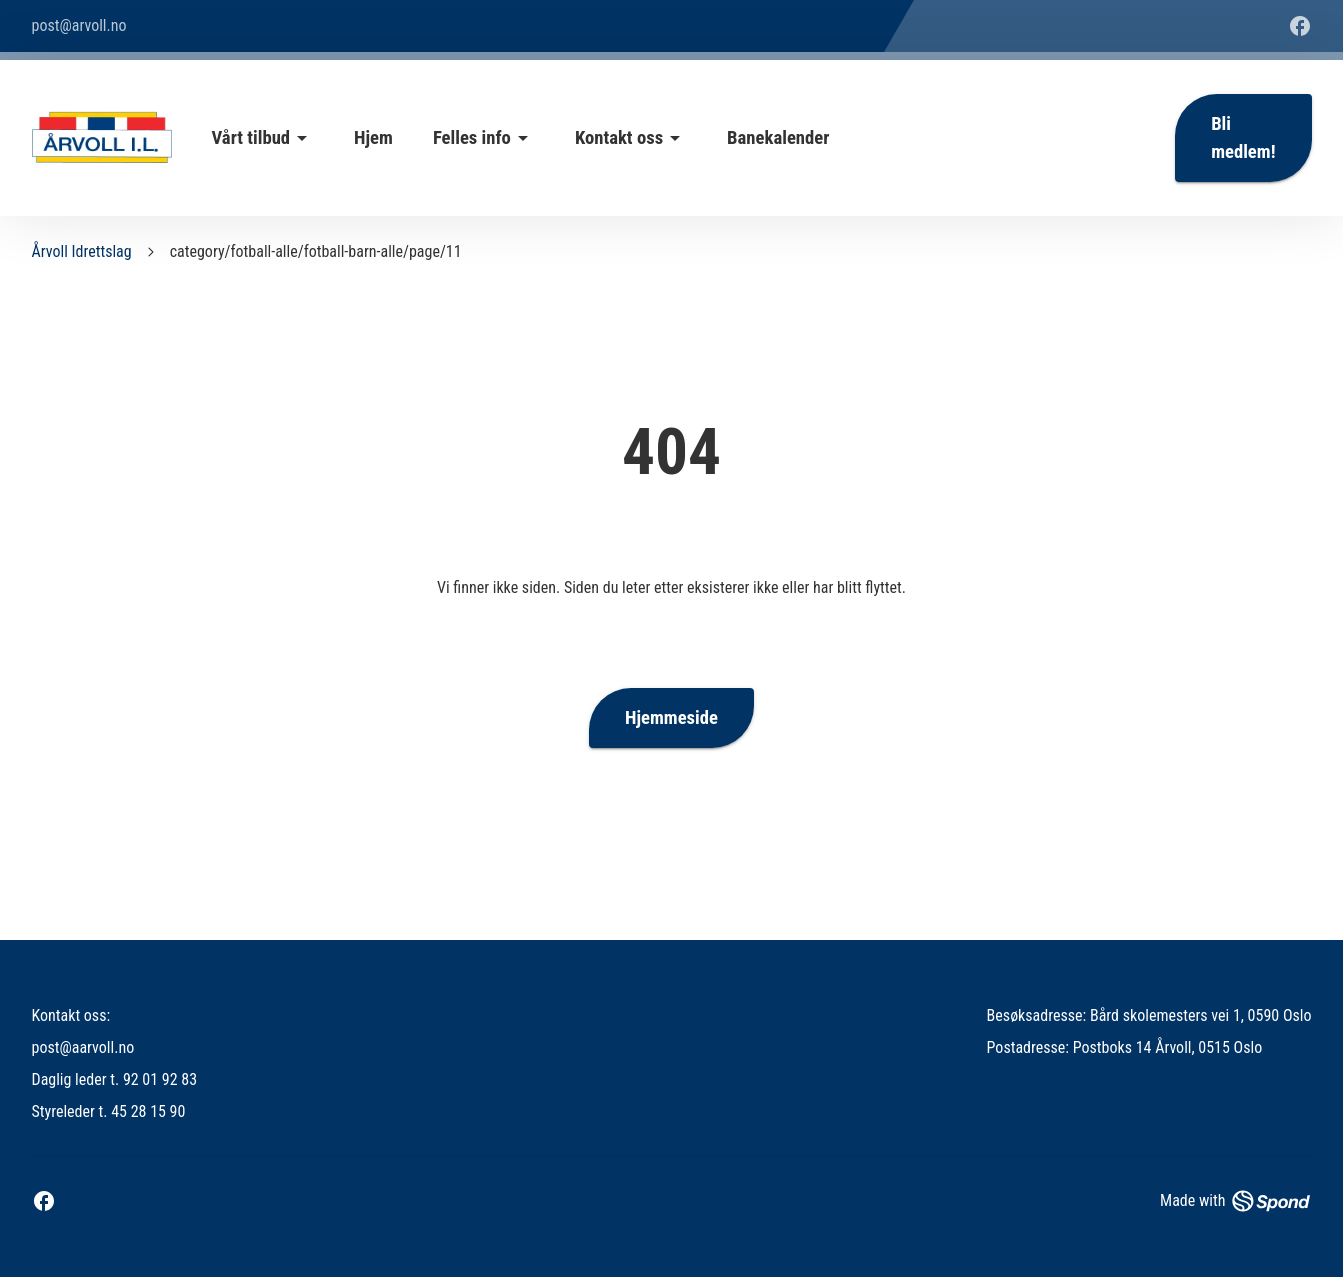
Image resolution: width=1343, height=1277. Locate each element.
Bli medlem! (1243, 138)
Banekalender (778, 138)
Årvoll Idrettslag (82, 251)
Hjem (373, 138)
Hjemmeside (671, 718)
